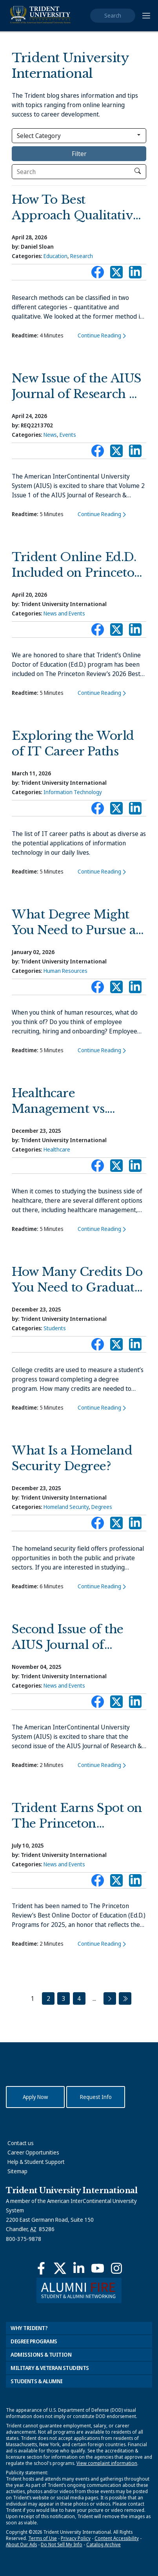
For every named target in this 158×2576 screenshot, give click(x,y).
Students (55, 1328)
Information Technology (73, 792)
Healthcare (57, 1149)
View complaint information (106, 2463)
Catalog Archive (103, 2544)
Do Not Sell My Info (61, 2544)
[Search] (79, 171)
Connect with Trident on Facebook (97, 274)
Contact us (20, 2143)
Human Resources (65, 970)
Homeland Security (66, 1506)
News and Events (64, 613)
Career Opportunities (33, 2152)
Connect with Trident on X (116, 274)
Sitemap (17, 2171)
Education (55, 256)
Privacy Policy (76, 2538)
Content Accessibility (116, 2538)
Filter (79, 153)
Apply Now (35, 2097)
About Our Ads (21, 2544)
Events (68, 434)
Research (81, 256)
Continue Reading (99, 335)
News (50, 434)
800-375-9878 (23, 2238)
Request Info (96, 2097)
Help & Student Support (36, 2161)
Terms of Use (42, 2538)
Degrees (101, 1506)
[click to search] (137, 171)
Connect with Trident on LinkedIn (135, 274)
